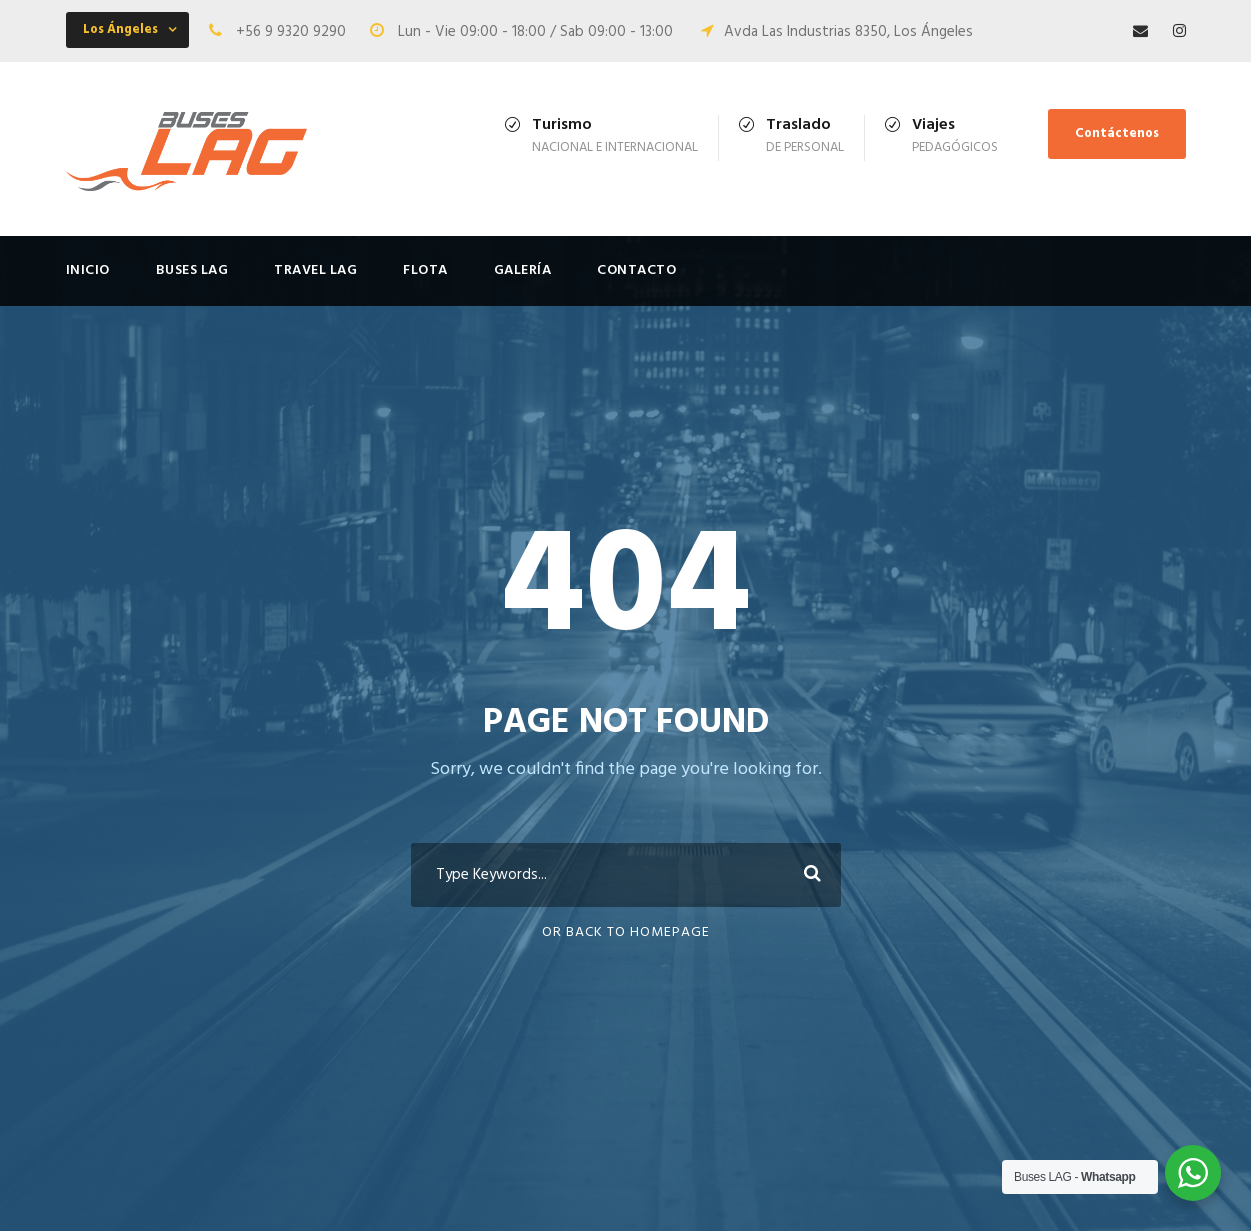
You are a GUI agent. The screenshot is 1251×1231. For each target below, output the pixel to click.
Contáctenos (1117, 133)
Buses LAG (192, 270)
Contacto (636, 270)
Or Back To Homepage (626, 932)
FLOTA (425, 270)
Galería (523, 270)
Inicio (88, 270)
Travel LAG (315, 270)
